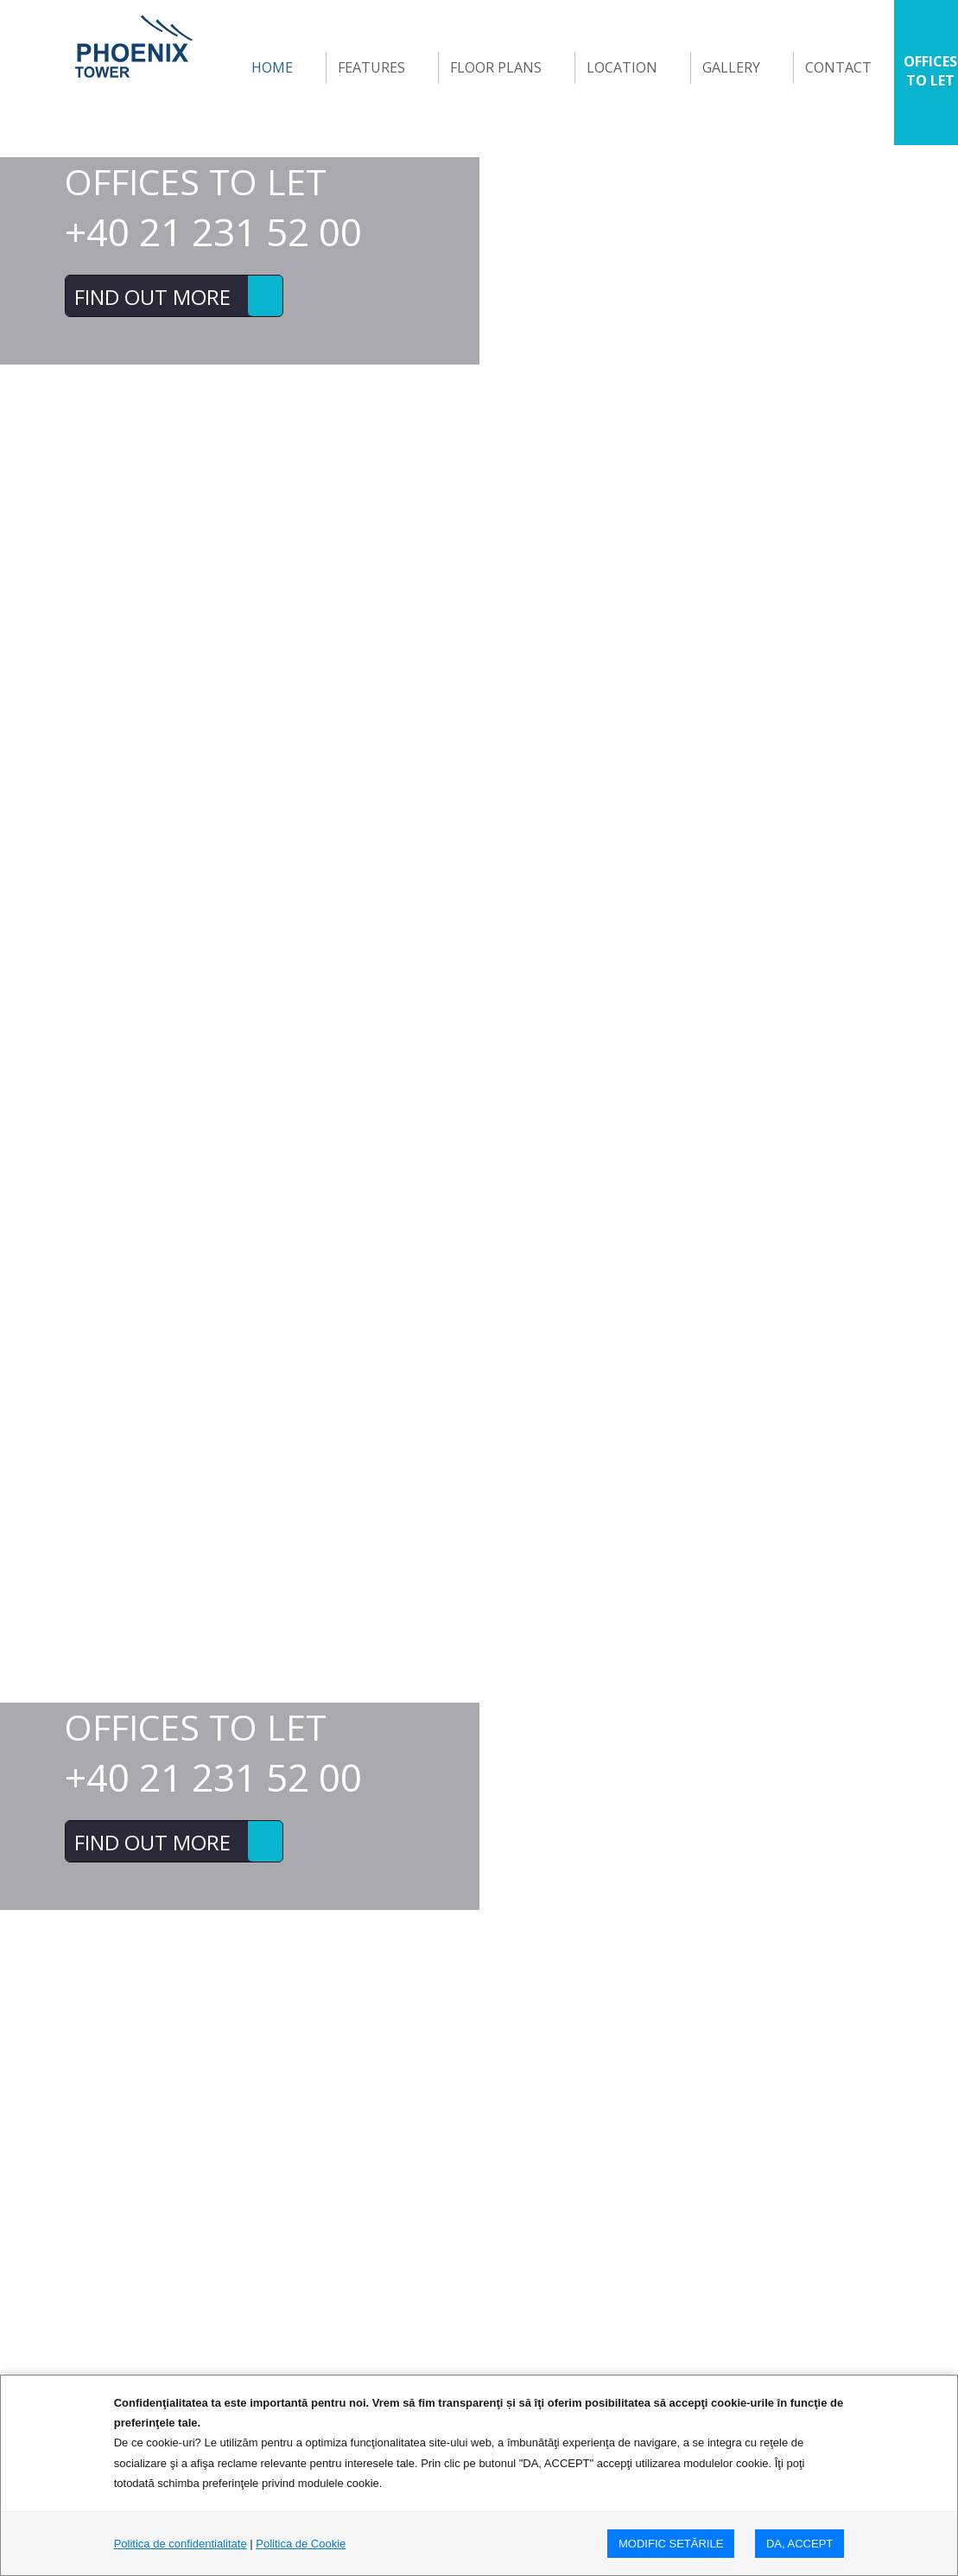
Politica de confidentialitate (180, 2543)
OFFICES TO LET (930, 71)
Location (622, 67)
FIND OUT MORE (152, 296)
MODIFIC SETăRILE (671, 2543)
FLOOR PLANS (496, 67)
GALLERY (731, 67)
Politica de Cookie (301, 2543)
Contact (838, 67)
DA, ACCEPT (799, 2543)
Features (371, 67)
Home (272, 67)
